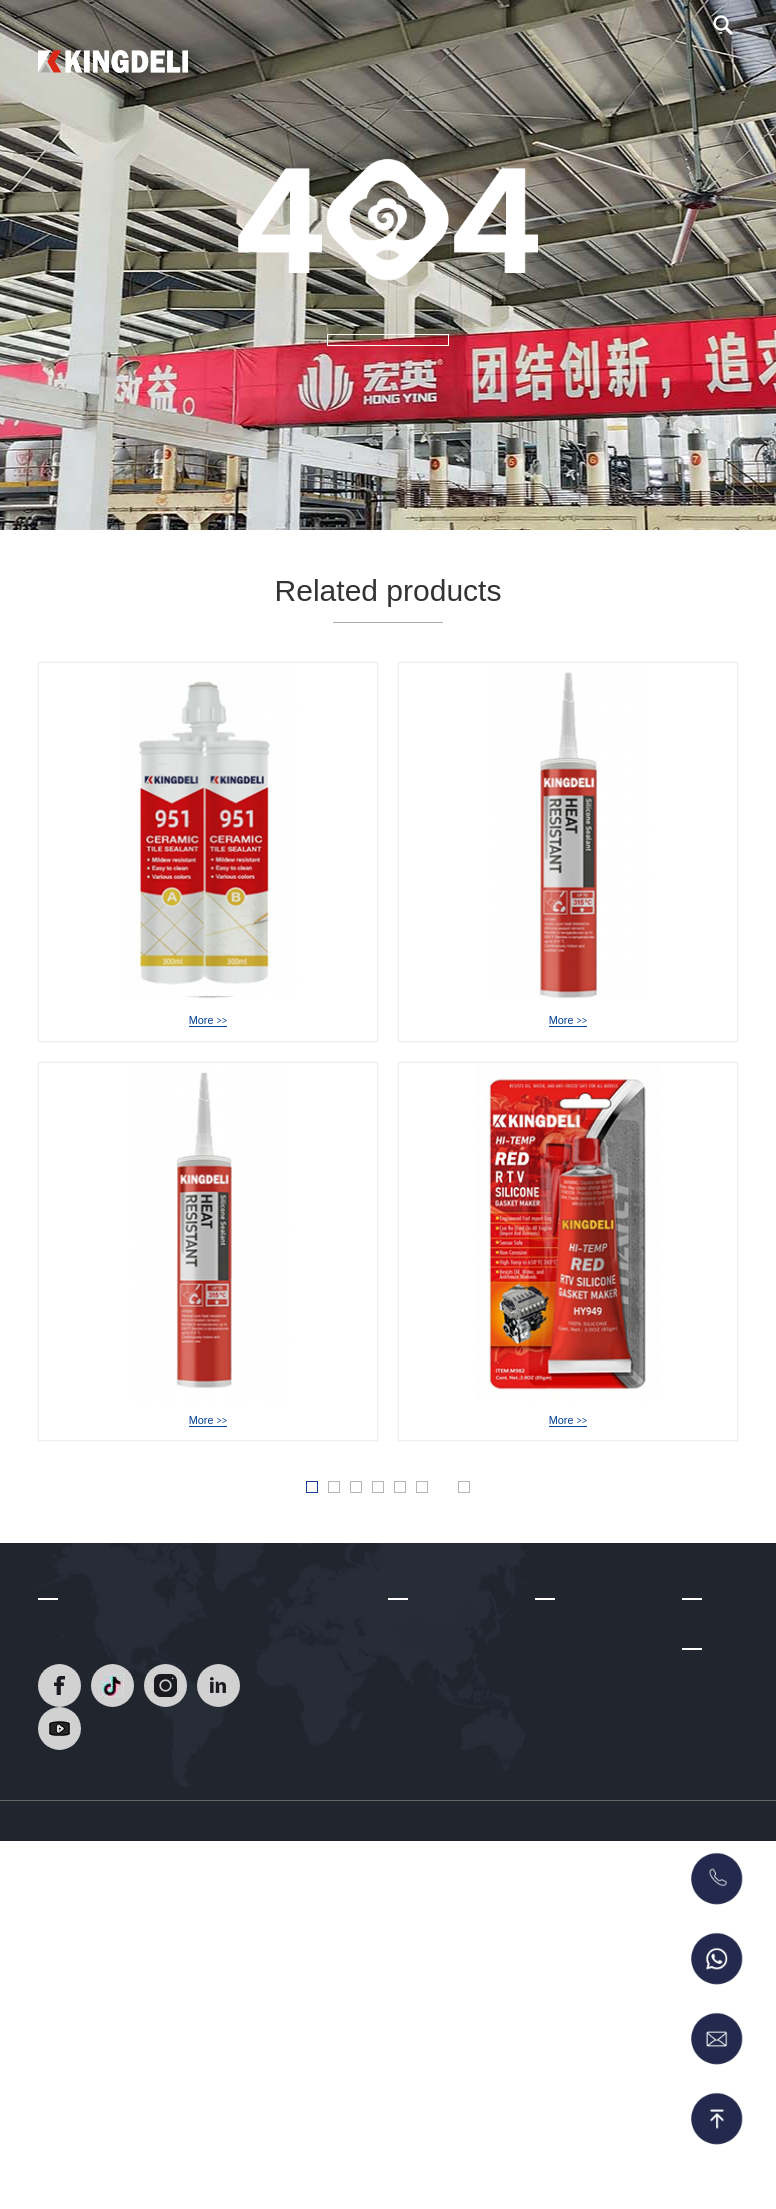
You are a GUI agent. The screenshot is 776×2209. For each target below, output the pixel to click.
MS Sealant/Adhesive (602, 2048)
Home (335, 70)
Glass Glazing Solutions (578, 1920)
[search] (723, 36)
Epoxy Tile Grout (587, 1782)
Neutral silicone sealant (583, 1822)
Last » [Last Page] (537, 1558)
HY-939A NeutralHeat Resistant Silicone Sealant (252, 1453)
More (207, 1048)
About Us (485, 70)
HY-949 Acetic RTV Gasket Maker (567, 1453)
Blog (609, 70)
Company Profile (440, 1733)
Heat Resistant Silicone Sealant (585, 1743)
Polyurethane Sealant (602, 2018)
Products (404, 70)
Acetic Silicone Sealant (580, 1871)
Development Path (445, 1763)
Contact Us (681, 70)
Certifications (428, 1822)
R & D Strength (435, 1792)
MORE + (388, 372)
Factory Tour (427, 1851)
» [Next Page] (487, 1557)
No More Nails (579, 1989)
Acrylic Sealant (581, 1959)
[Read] (113, 59)
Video (555, 70)
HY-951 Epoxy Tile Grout (208, 1023)
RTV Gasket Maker (594, 2078)
